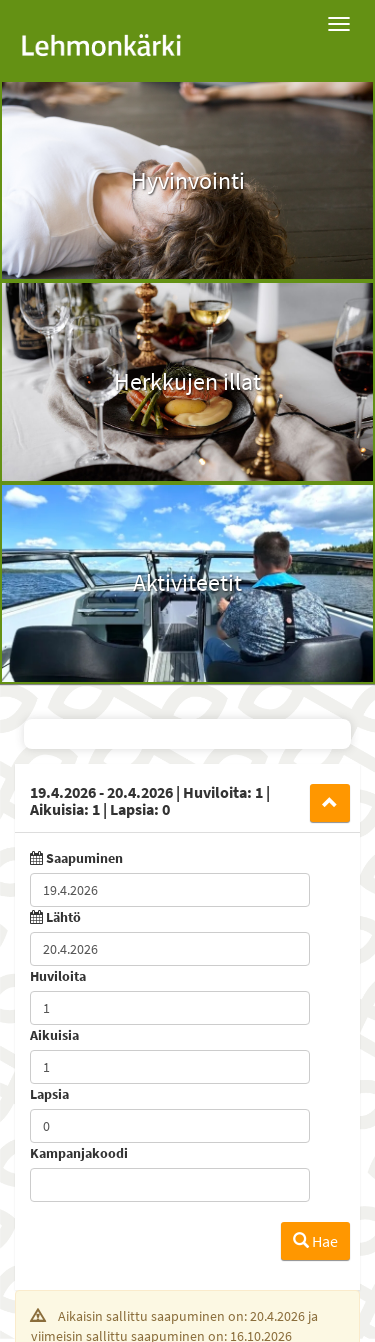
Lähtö (63, 917)
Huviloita (58, 976)
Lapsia (49, 1094)
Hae (315, 1241)
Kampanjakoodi (79, 1153)
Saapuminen (84, 858)
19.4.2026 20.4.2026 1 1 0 (150, 801)
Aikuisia (54, 1035)
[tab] (187, 798)
